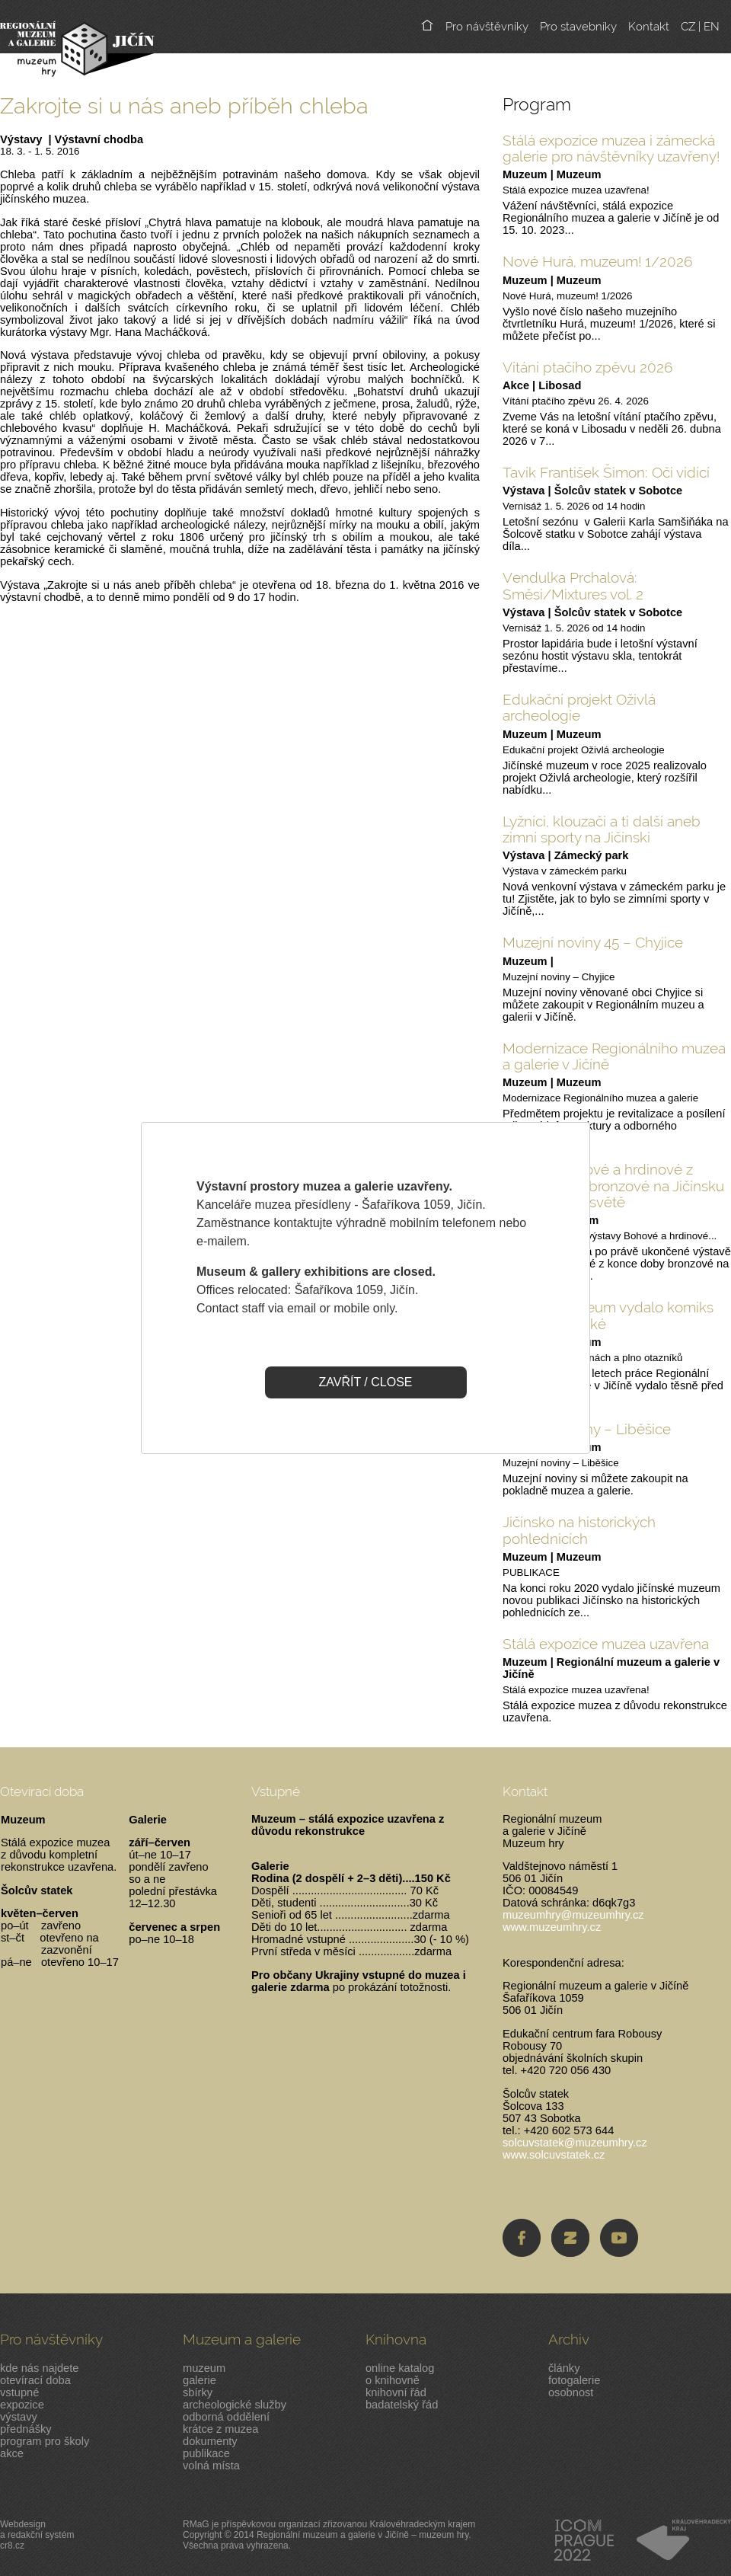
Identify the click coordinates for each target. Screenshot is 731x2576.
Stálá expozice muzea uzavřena (606, 1643)
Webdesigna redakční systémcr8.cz (37, 2535)
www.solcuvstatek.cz (554, 2155)
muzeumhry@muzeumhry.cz (573, 1915)
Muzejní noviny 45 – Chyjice (593, 942)
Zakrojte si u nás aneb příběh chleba (184, 105)
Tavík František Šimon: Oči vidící (606, 472)
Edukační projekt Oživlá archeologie (579, 707)
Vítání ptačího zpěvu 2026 (588, 367)
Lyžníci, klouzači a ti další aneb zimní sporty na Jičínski (602, 829)
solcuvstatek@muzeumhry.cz (575, 2143)
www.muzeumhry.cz (552, 1927)
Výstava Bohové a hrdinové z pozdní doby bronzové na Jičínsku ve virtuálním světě (613, 1185)
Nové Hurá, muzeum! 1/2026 (598, 261)
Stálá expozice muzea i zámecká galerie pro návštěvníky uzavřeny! (611, 148)
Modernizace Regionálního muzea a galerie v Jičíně (614, 1056)
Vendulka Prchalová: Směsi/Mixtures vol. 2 (573, 585)
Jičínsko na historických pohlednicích (579, 1529)
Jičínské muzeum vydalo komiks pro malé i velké (608, 1315)
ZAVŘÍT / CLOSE (366, 1382)
